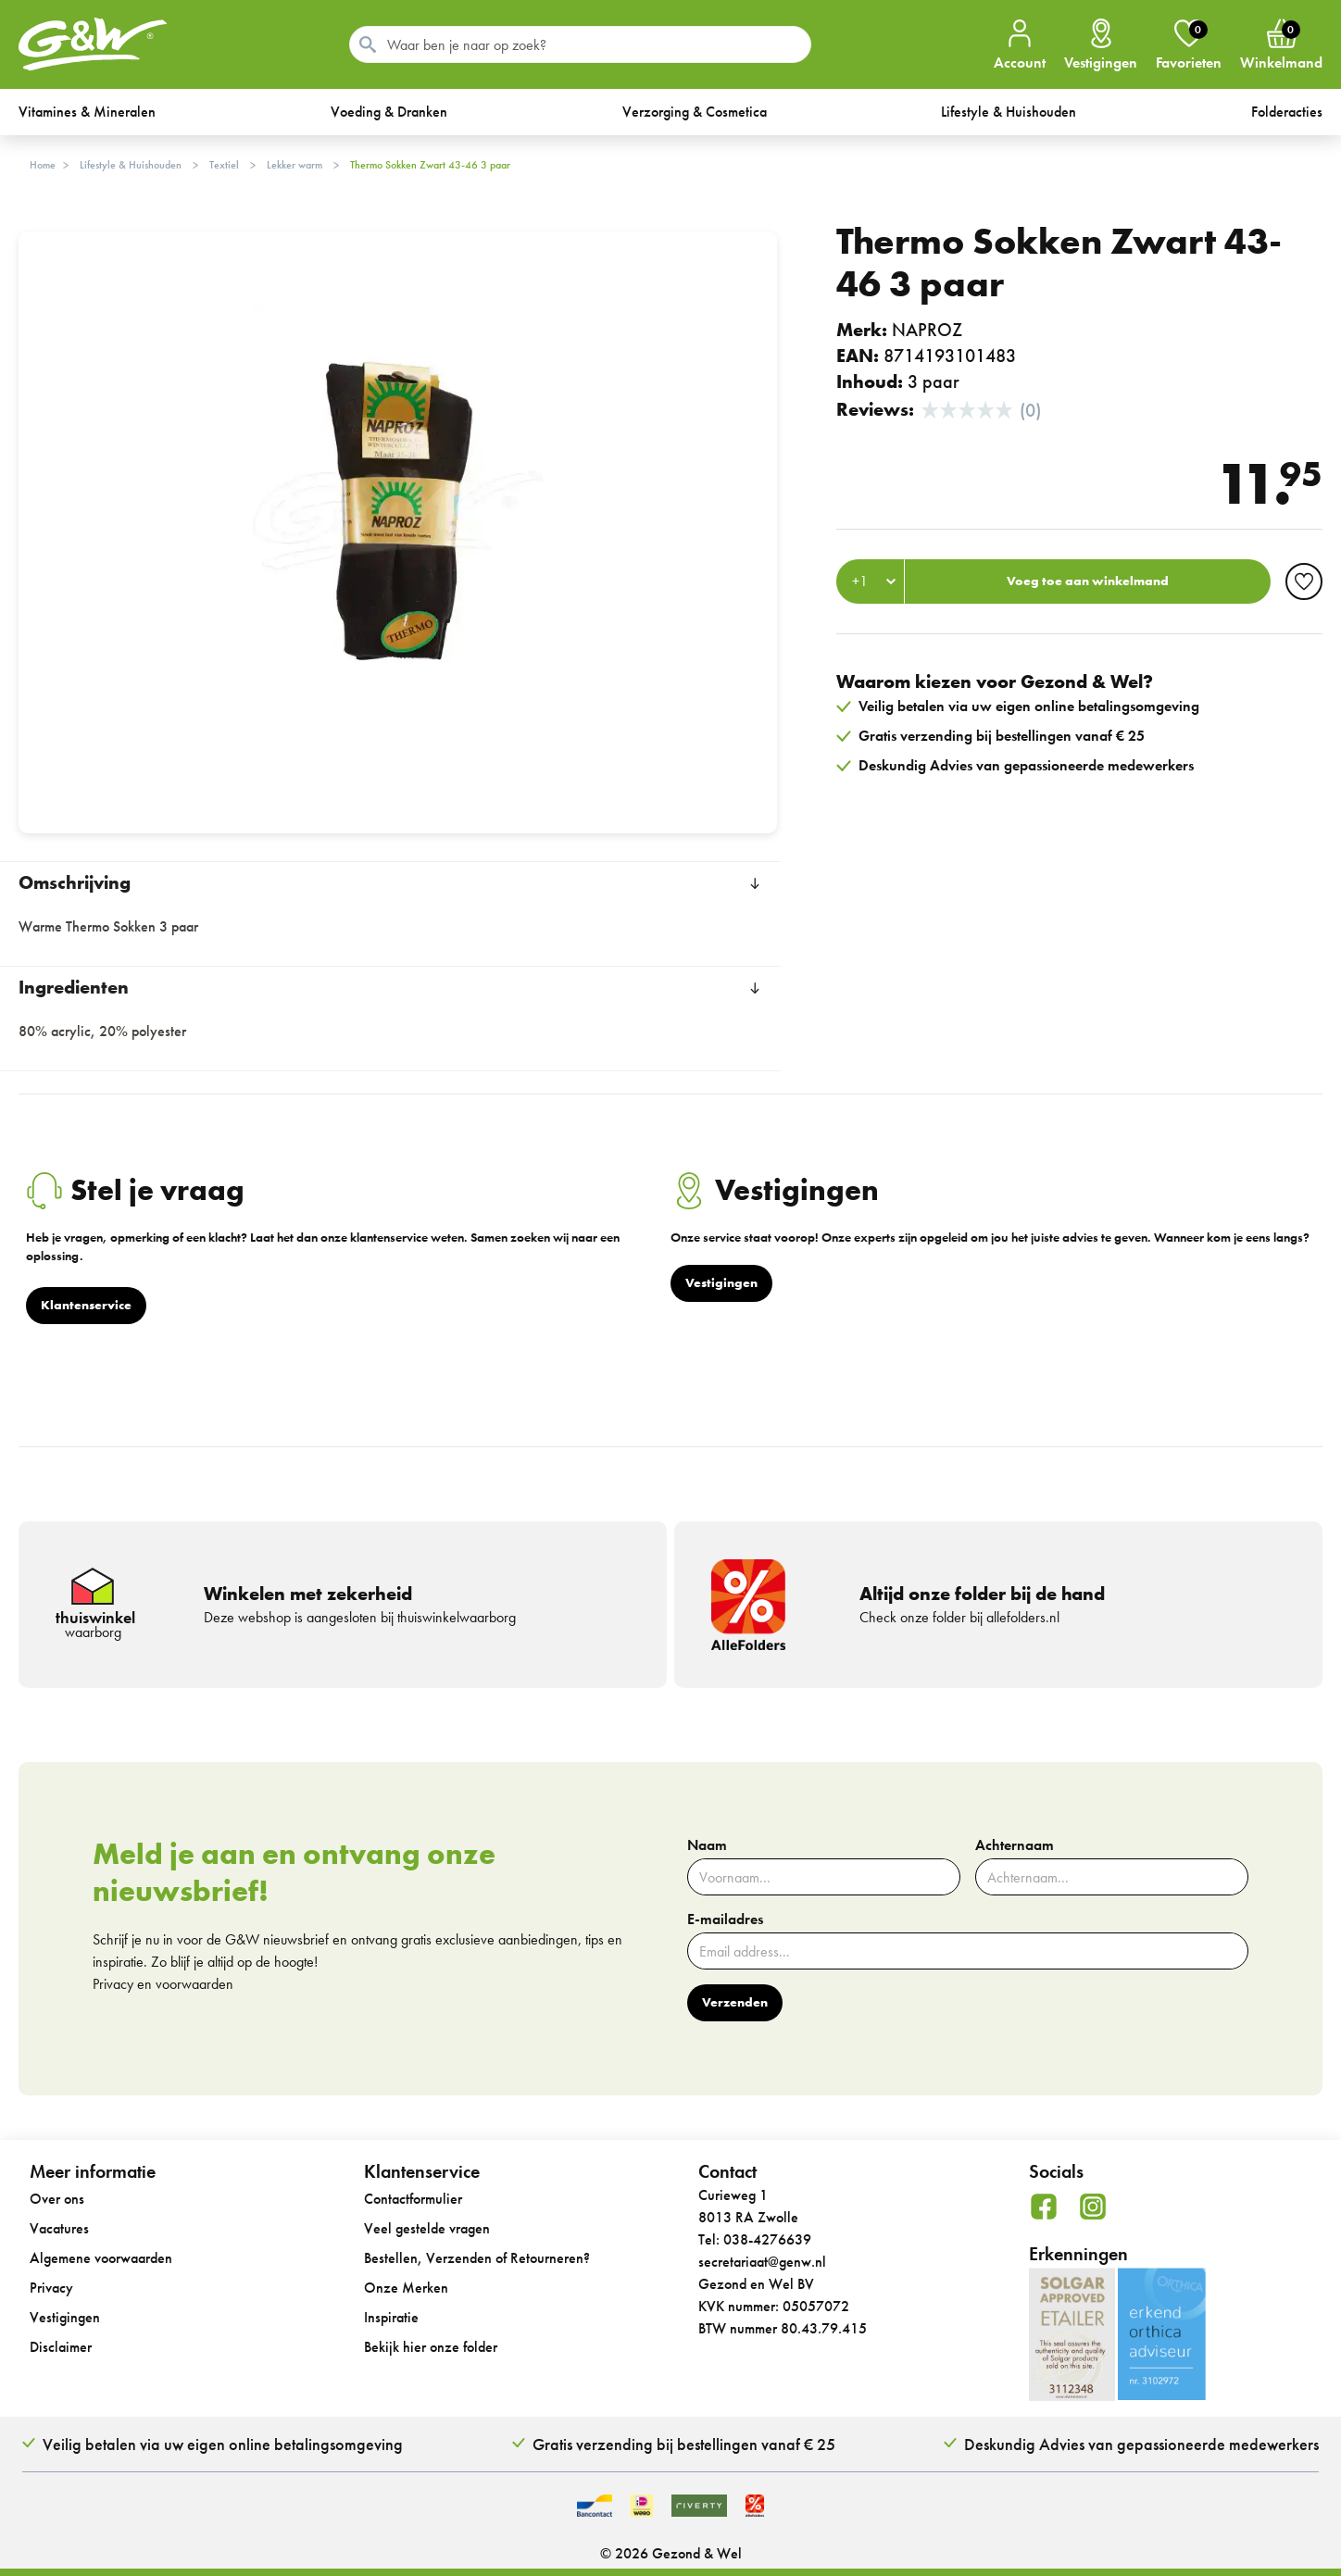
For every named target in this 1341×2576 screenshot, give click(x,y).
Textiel (224, 164)
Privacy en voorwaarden (163, 1984)
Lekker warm (294, 164)
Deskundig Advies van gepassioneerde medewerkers (1141, 2444)
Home (43, 164)
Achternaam (1014, 1845)
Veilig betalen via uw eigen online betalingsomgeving (223, 2444)
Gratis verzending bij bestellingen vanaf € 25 (684, 2444)
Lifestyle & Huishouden (131, 164)
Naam (707, 1845)
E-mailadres (725, 1919)
